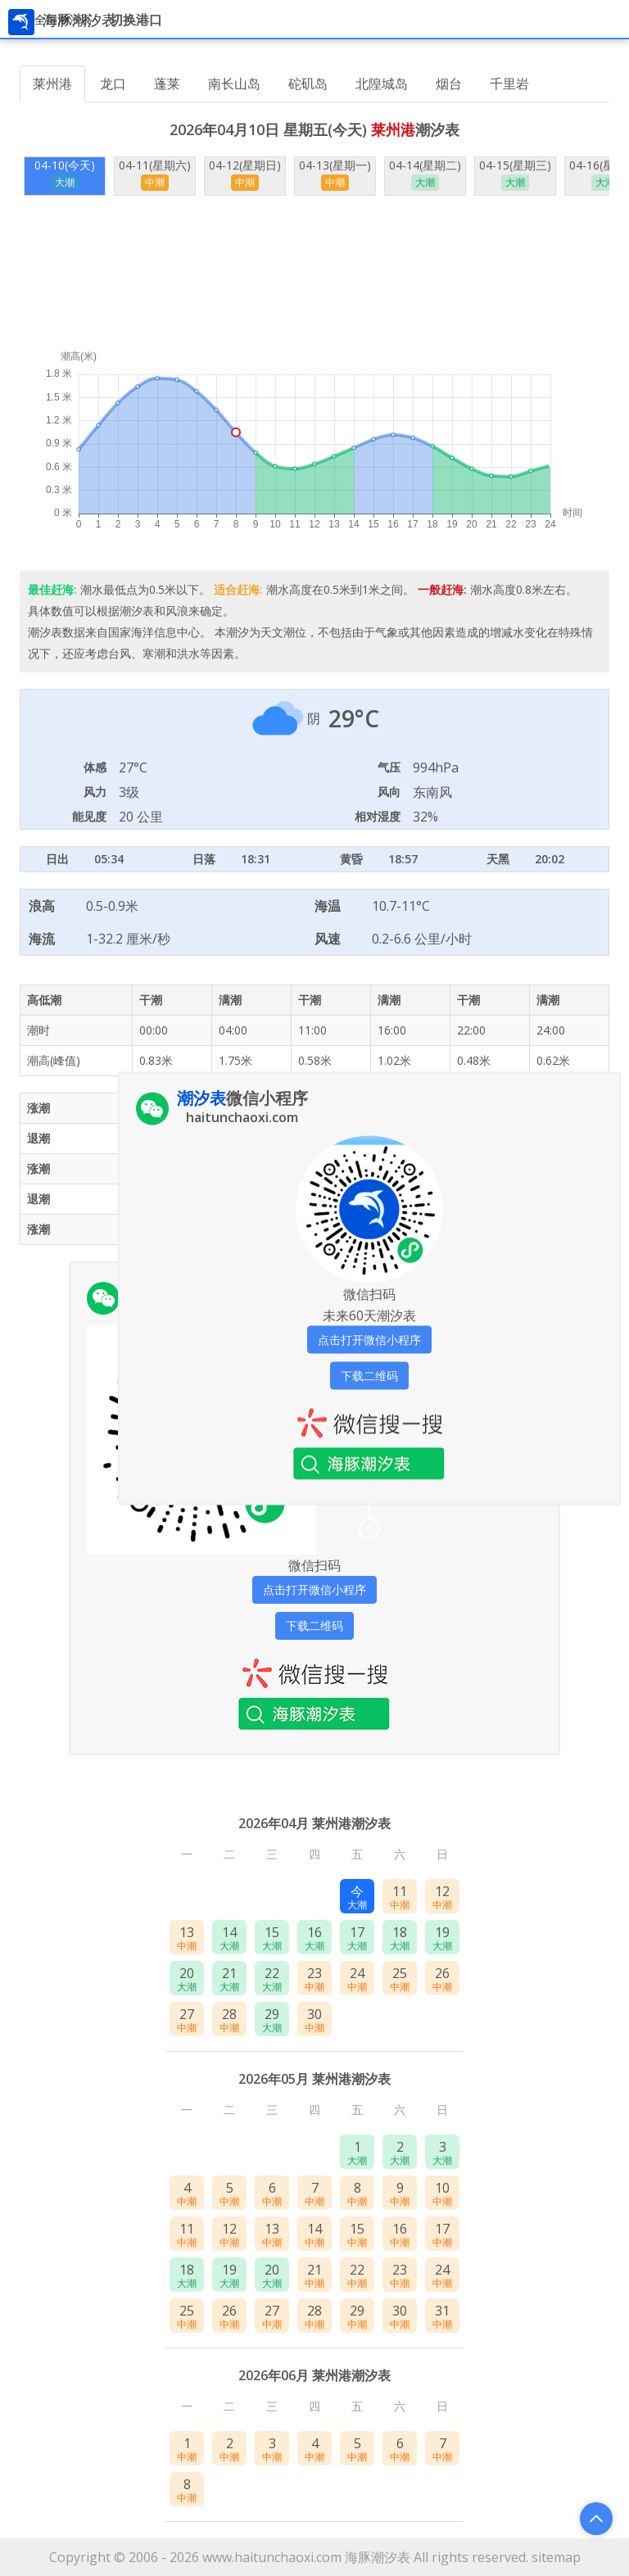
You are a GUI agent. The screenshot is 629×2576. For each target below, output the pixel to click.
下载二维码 (314, 1625)
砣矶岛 (308, 84)
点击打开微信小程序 (314, 1589)
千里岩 (509, 84)
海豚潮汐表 (377, 2557)
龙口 (113, 84)
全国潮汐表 (63, 19)
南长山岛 (234, 84)
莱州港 (52, 84)
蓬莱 (167, 84)
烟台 (449, 84)
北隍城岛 (381, 84)
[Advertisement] (314, 272)
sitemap (556, 2557)
